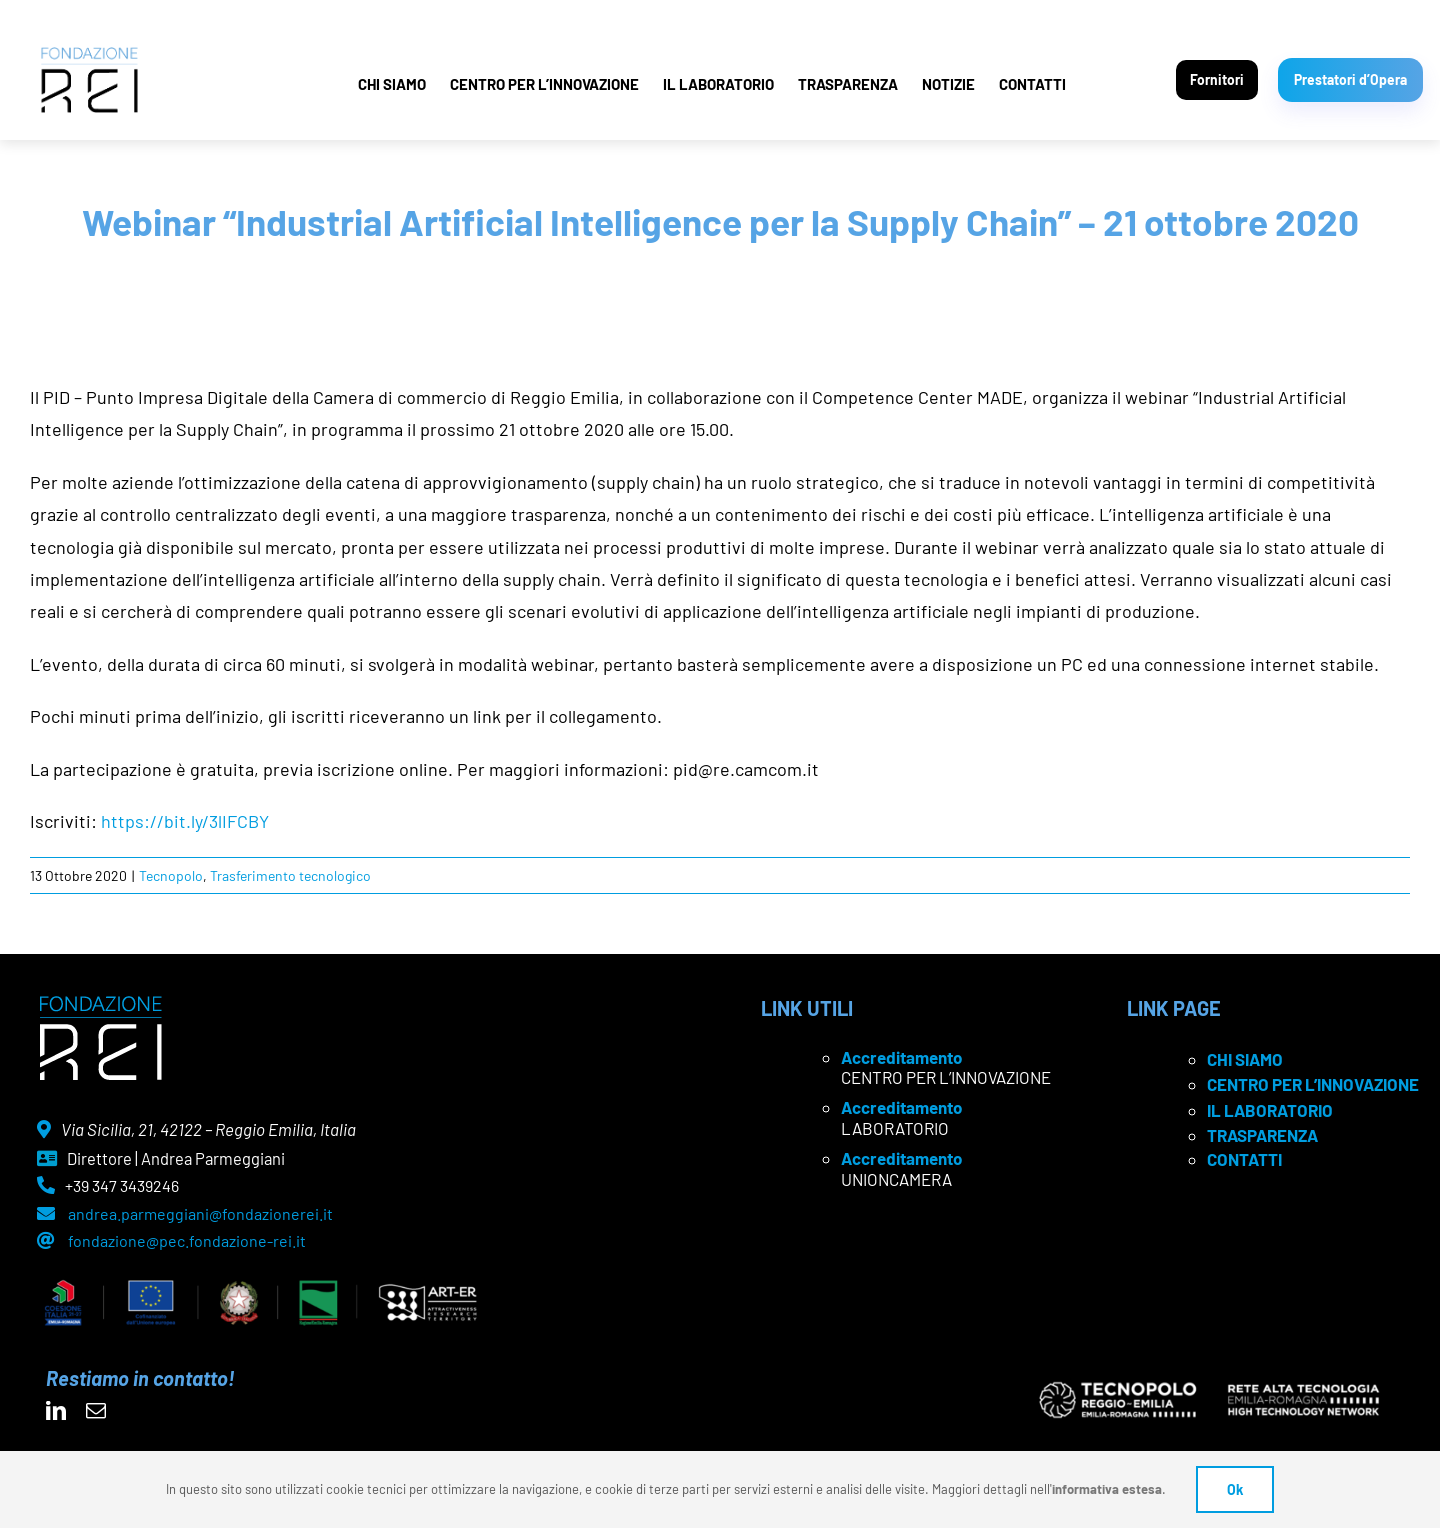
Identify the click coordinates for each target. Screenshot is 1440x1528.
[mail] (96, 1411)
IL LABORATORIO (718, 84)
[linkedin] (56, 1411)
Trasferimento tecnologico (290, 875)
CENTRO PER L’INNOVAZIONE (544, 84)
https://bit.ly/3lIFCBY (185, 821)
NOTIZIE (948, 84)
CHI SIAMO (392, 84)
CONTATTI (1032, 84)
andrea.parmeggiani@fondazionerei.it (200, 1213)
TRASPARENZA (848, 84)
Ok (1235, 1489)
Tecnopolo (171, 875)
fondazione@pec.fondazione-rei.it (187, 1240)
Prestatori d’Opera (1350, 79)
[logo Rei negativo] (100, 1003)
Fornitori (1217, 79)
